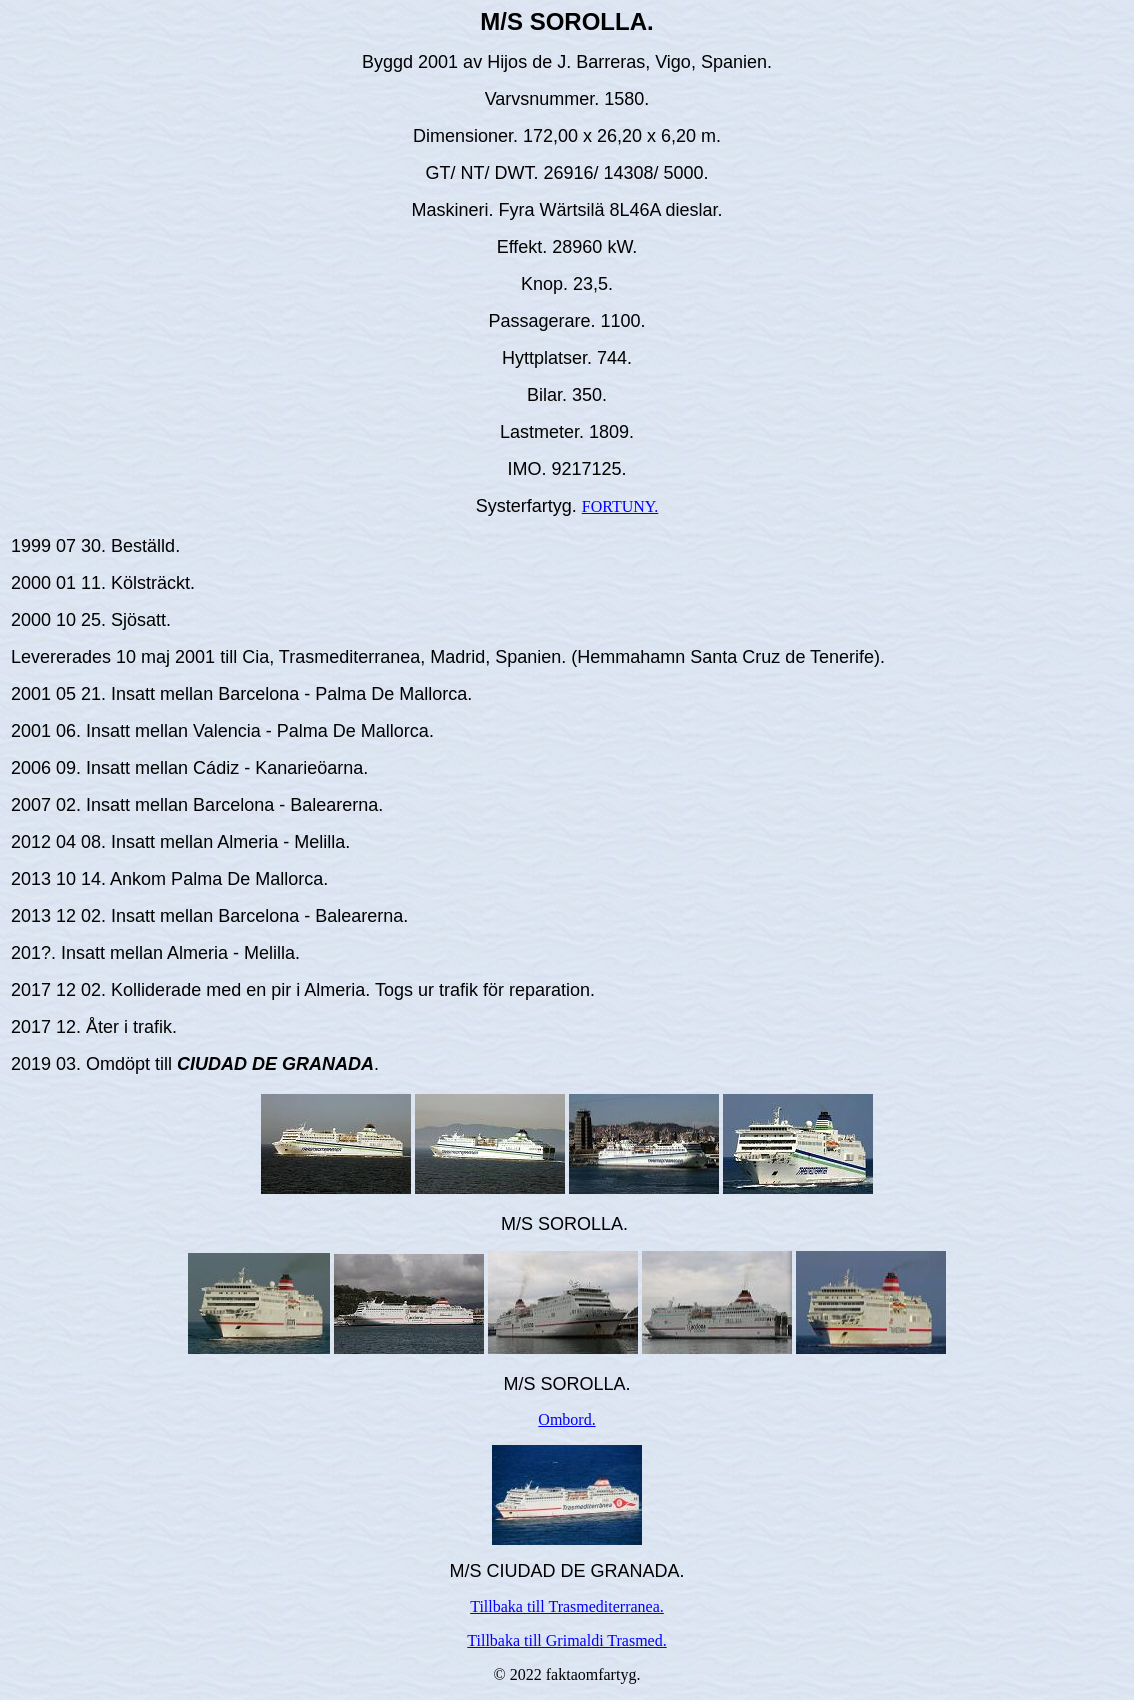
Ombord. (566, 1419)
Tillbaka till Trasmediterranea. (567, 1606)
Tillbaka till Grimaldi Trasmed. (566, 1640)
